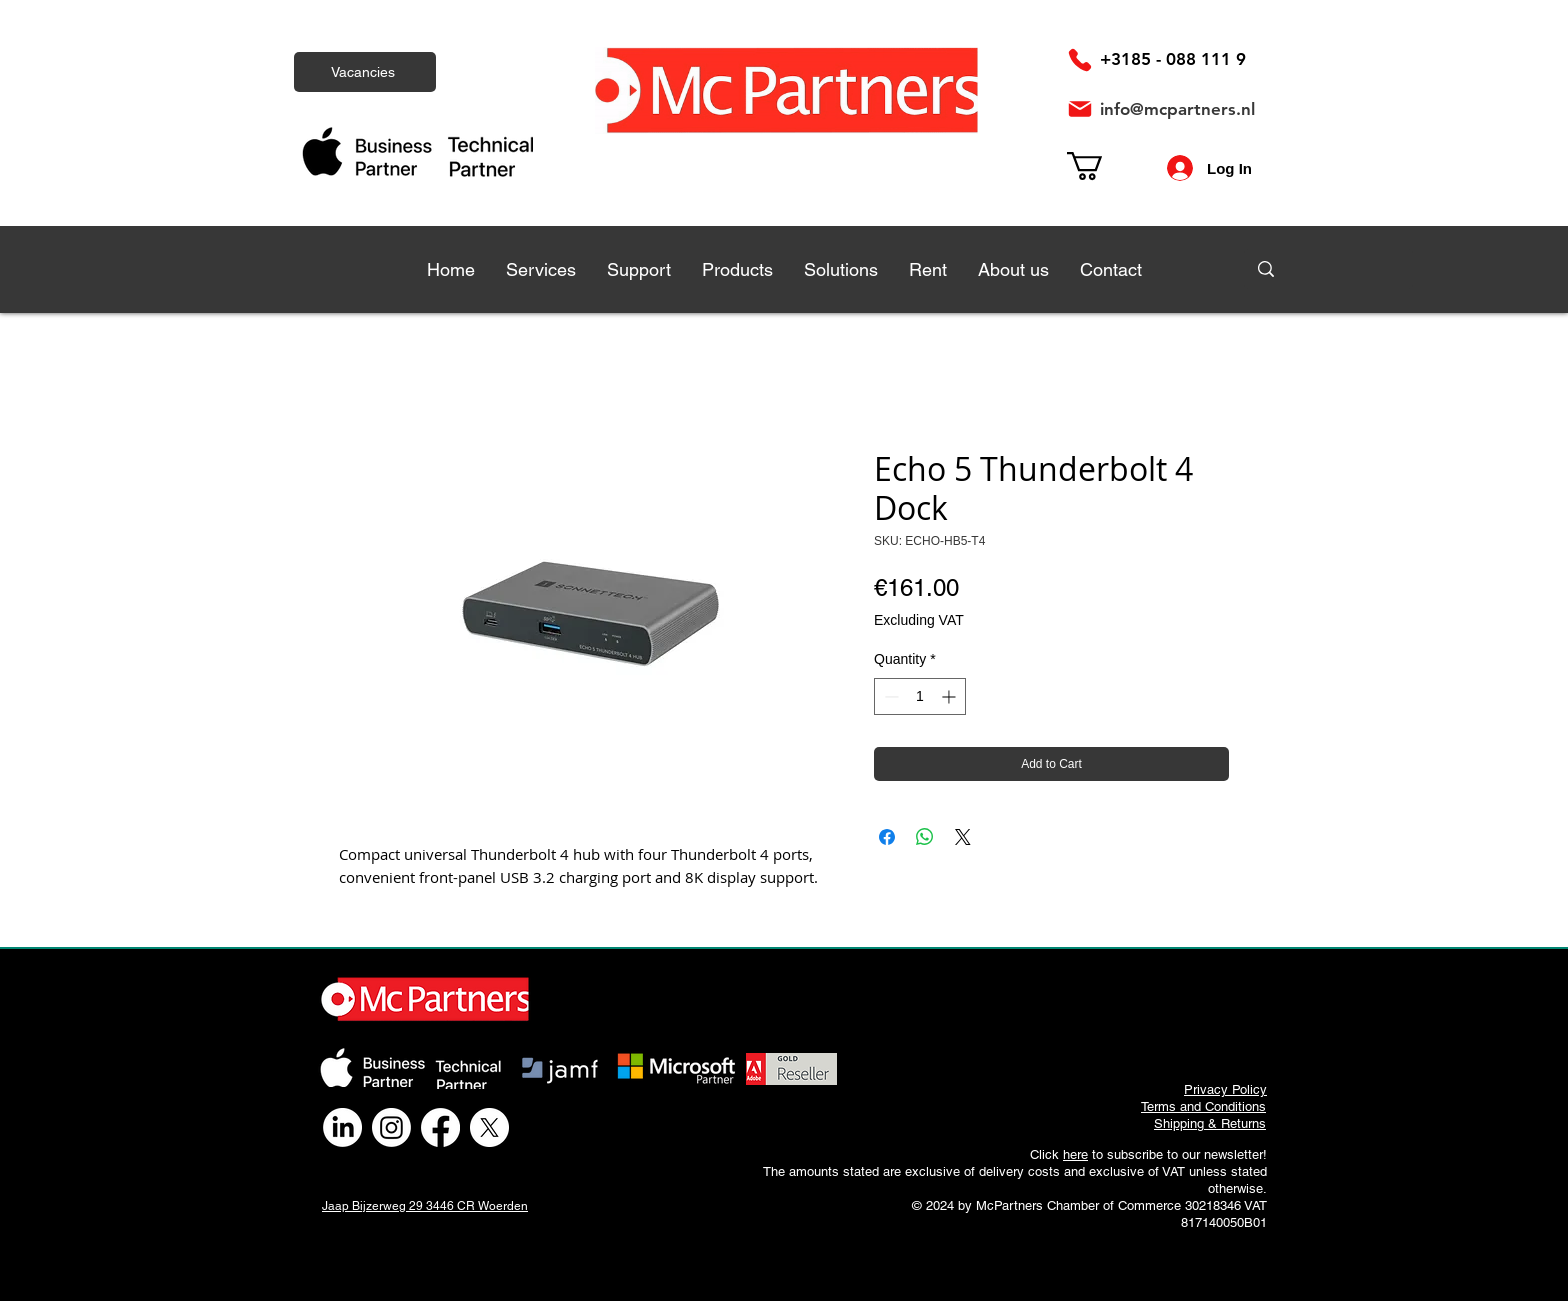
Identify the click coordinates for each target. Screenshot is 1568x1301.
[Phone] (1080, 60)
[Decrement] (889, 696)
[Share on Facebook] (887, 837)
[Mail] (1080, 109)
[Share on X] (963, 837)
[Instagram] (391, 1127)
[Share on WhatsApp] (925, 837)
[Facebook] (440, 1127)
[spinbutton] (920, 696)
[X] (489, 1127)
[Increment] (950, 696)
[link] (1101, 166)
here (1075, 1154)
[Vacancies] (365, 72)
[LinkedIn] (342, 1127)
